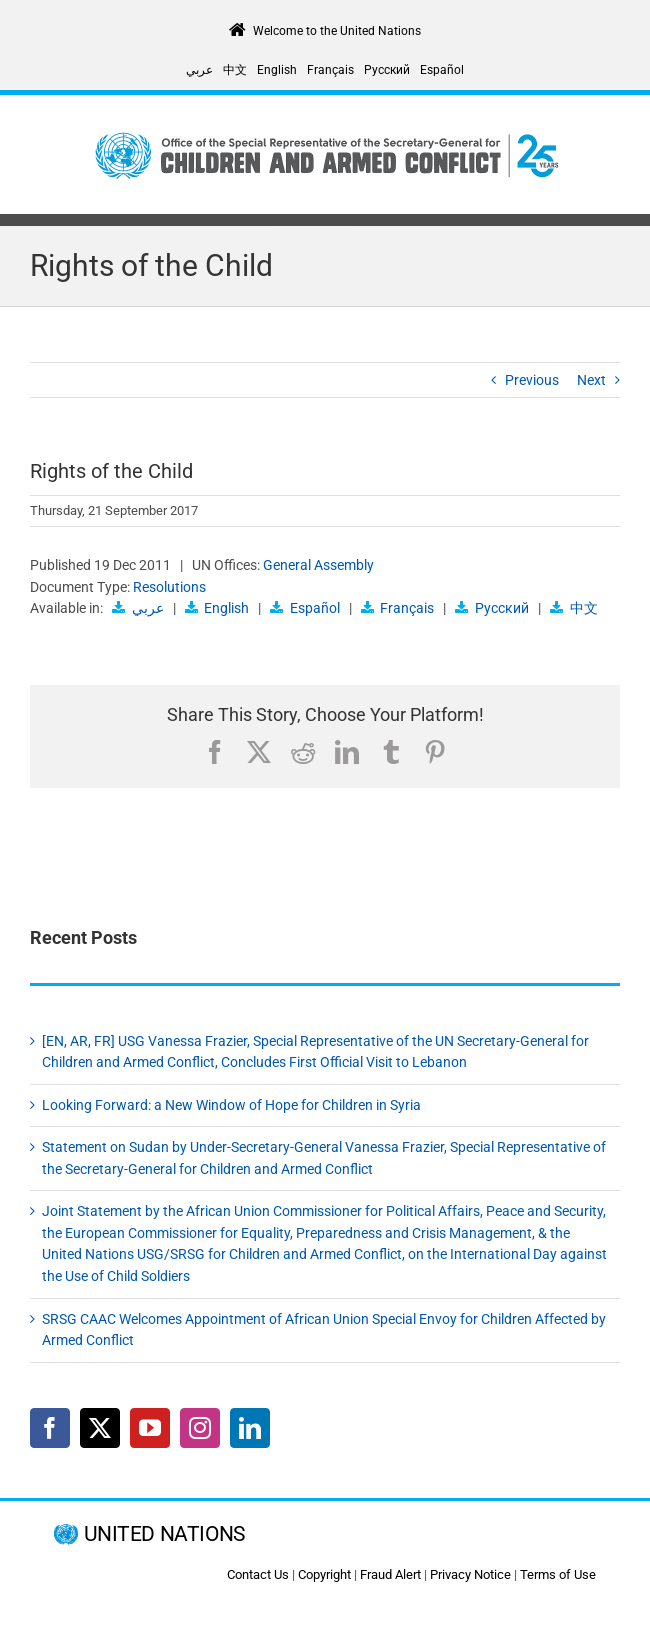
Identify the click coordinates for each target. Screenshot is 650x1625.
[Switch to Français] (330, 70)
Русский (502, 608)
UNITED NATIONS (164, 1534)
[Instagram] (200, 1428)
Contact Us (258, 1574)
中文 (584, 608)
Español (315, 608)
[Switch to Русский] (387, 70)
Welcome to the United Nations (337, 31)
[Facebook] (50, 1428)
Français (407, 608)
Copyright (324, 1574)
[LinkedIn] (250, 1428)
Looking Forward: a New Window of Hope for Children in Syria (231, 1105)
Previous (532, 380)
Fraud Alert (390, 1574)
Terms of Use (558, 1574)
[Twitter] (100, 1428)
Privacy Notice (470, 1574)
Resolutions (169, 587)
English (226, 608)
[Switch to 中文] (235, 70)
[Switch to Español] (442, 70)
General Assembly (318, 565)
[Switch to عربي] (199, 70)
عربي (148, 608)
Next (591, 380)
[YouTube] (150, 1428)
